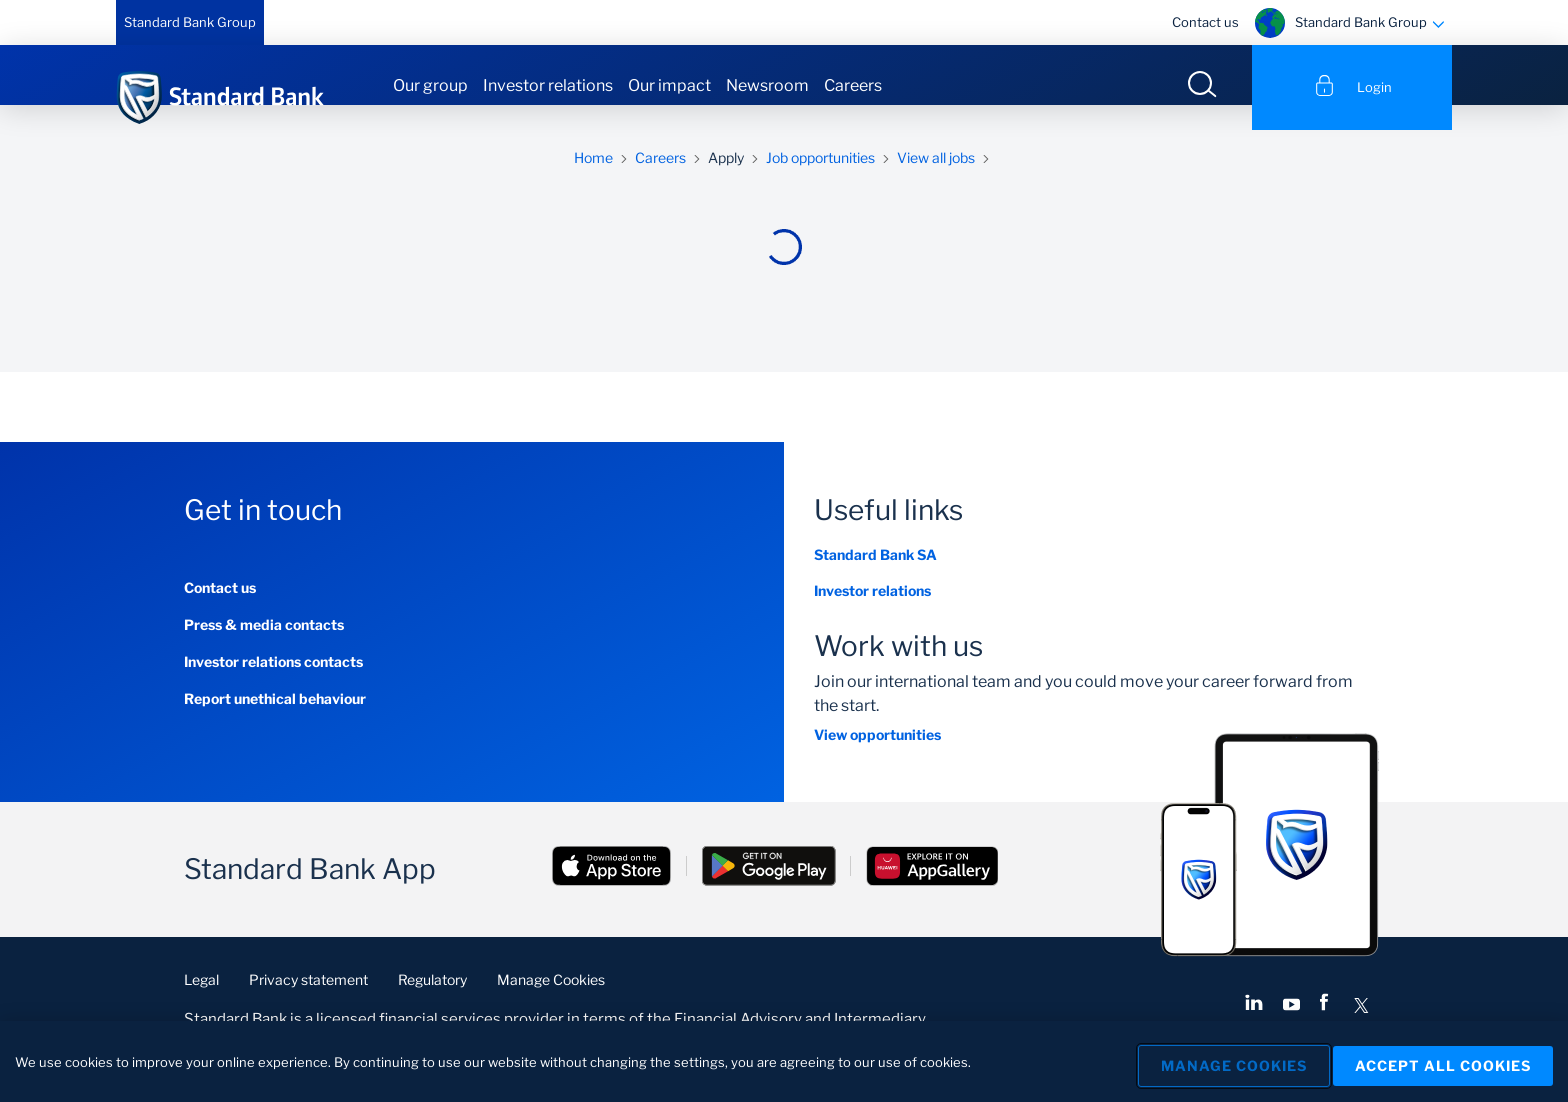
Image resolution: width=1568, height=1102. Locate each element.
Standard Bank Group (190, 22)
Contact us (1205, 22)
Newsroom (767, 85)
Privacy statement (308, 1004)
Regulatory (432, 1004)
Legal (201, 1004)
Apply (726, 182)
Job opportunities (820, 182)
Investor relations (548, 85)
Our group (430, 85)
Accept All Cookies (1443, 1061)
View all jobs (936, 182)
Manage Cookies (551, 1004)
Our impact (669, 85)
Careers (853, 85)
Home (593, 182)
